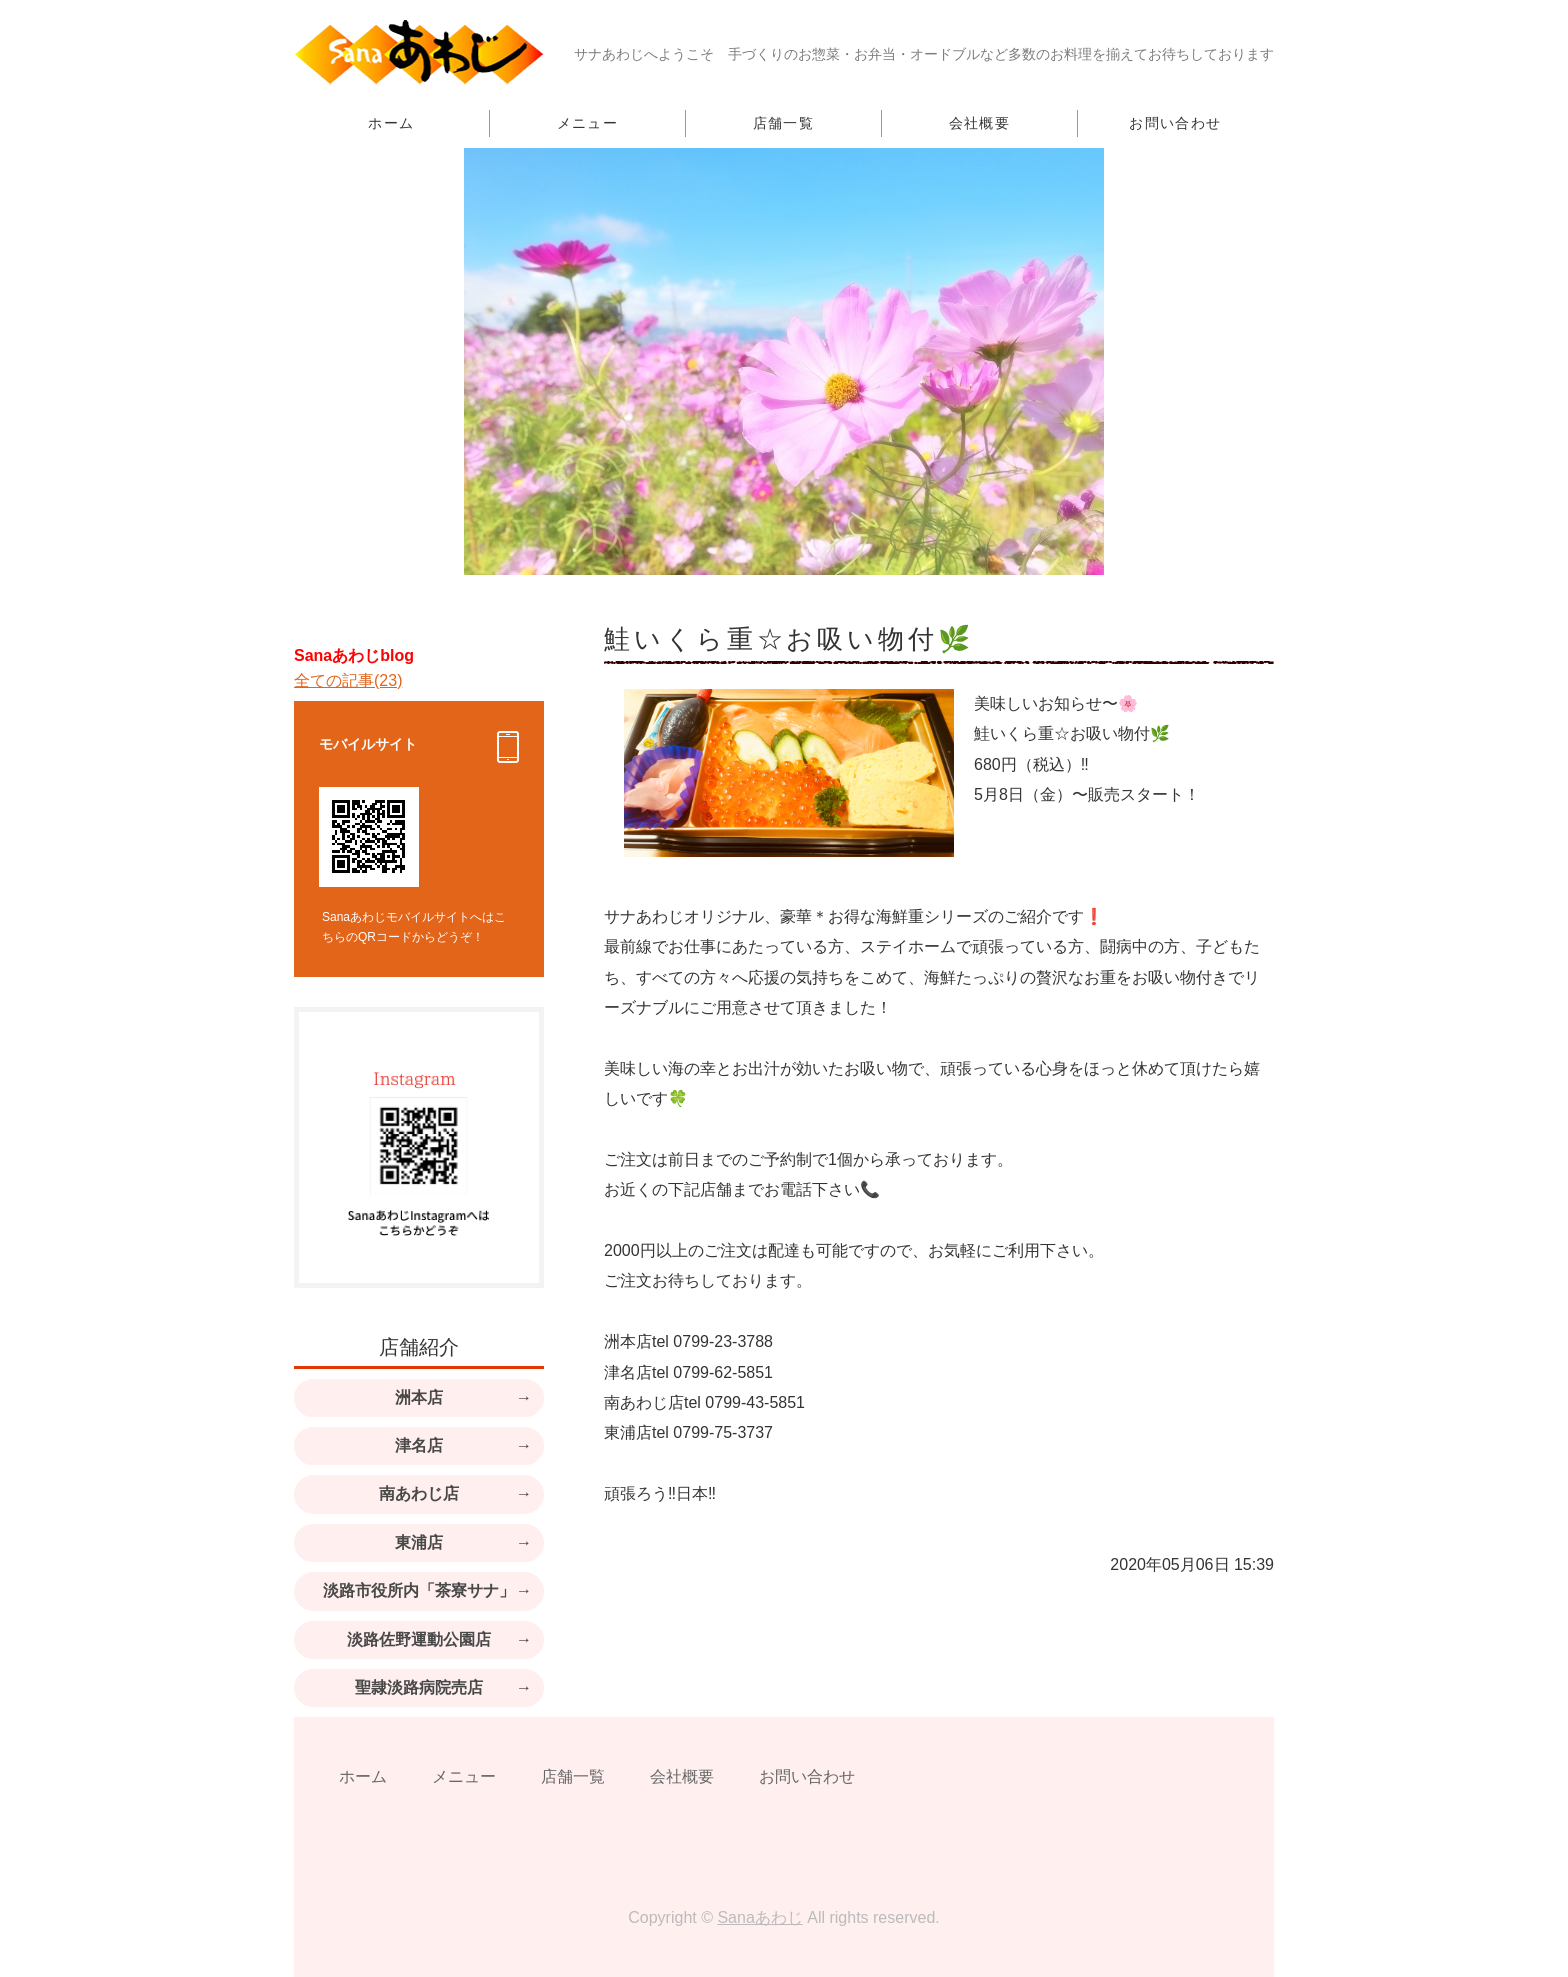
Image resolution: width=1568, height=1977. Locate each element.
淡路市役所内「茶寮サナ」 (419, 1590)
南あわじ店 (419, 1493)
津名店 (419, 1445)
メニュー (588, 123)
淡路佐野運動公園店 (419, 1639)
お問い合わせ (1175, 123)
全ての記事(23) (348, 680)
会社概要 (980, 123)
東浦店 (419, 1542)
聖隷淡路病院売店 (419, 1687)
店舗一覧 (784, 123)
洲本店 (419, 1397)
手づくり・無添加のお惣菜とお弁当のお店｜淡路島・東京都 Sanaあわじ (419, 52)
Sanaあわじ (759, 1917)
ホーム (391, 123)
